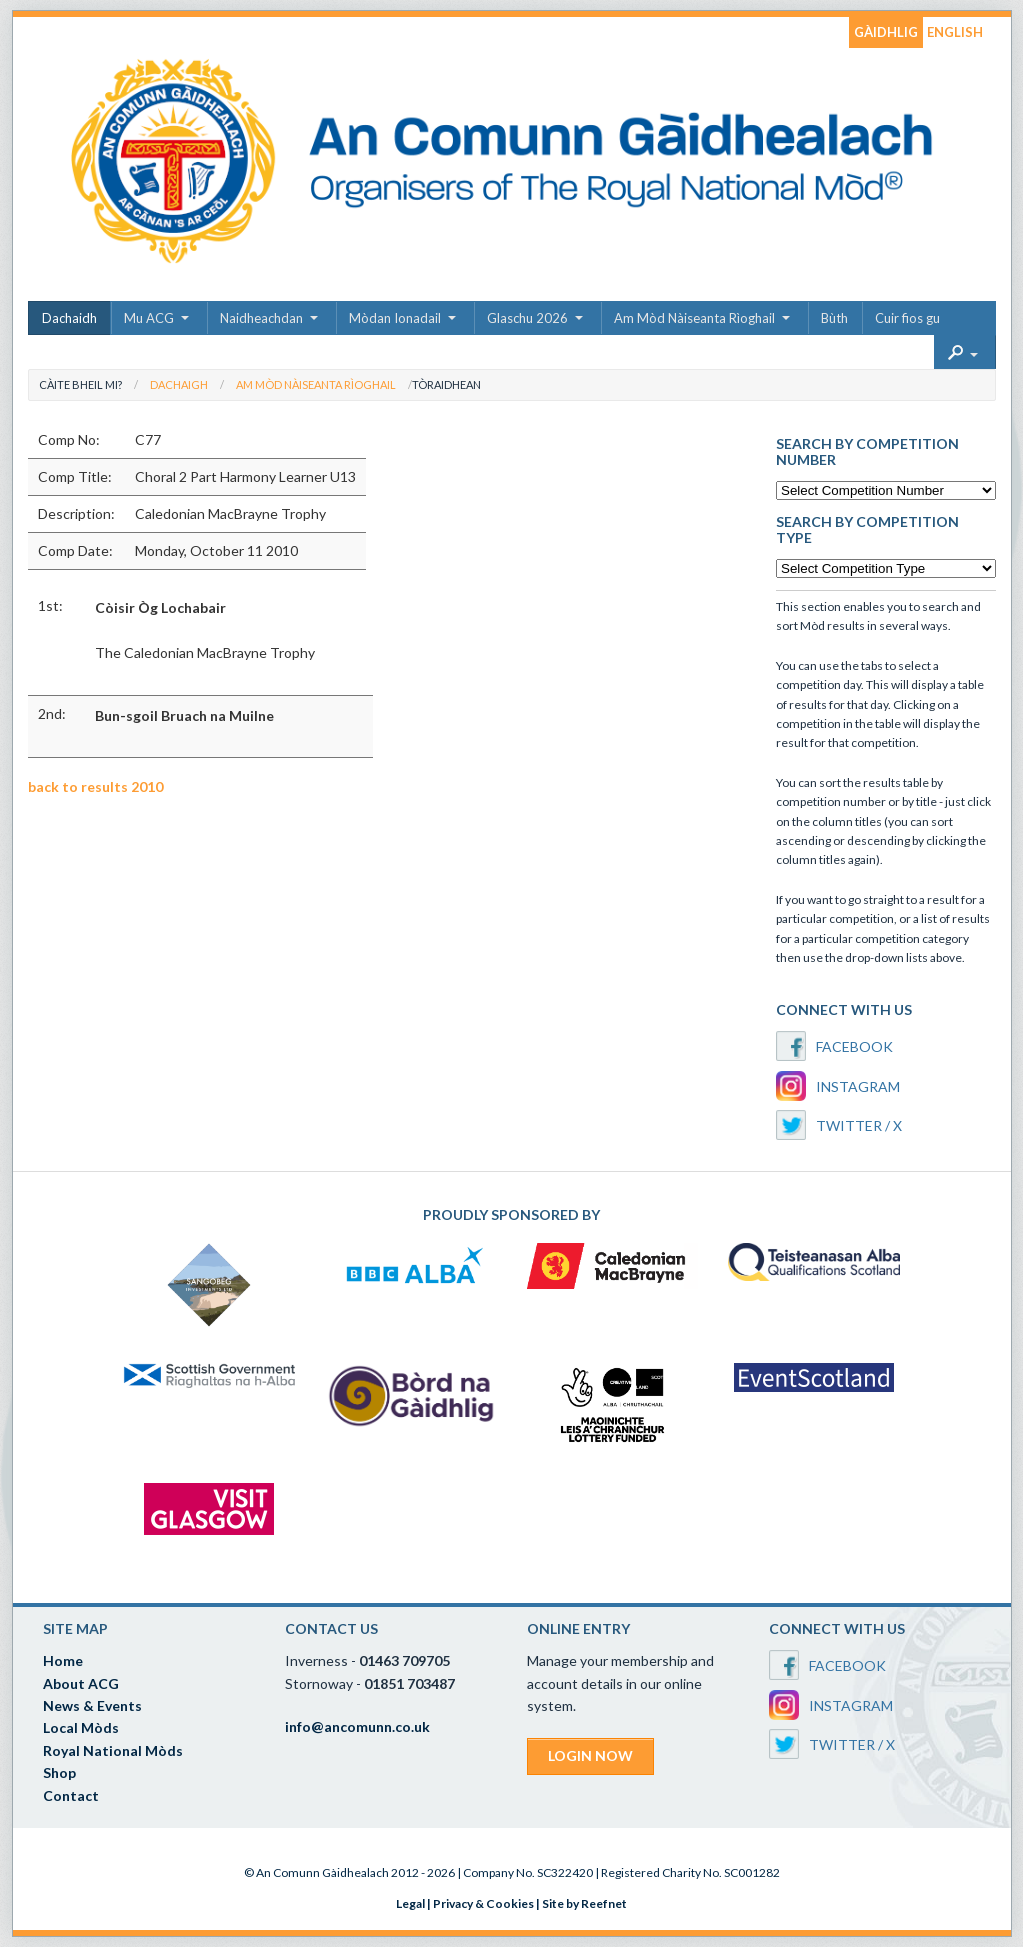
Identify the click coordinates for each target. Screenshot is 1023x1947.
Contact (71, 1795)
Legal (410, 1903)
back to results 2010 (95, 786)
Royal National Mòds (113, 1750)
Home (63, 1660)
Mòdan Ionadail (395, 318)
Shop (59, 1772)
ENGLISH (955, 32)
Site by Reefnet (584, 1903)
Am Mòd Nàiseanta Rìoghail (694, 318)
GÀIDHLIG (886, 32)
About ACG (81, 1683)
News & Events (92, 1705)
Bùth (834, 318)
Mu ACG (149, 318)
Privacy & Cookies (483, 1903)
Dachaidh (69, 318)
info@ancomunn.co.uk (357, 1726)
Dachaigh (179, 384)
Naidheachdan (261, 318)
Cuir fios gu (907, 318)
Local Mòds (81, 1727)
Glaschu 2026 (527, 318)
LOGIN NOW (590, 1755)
